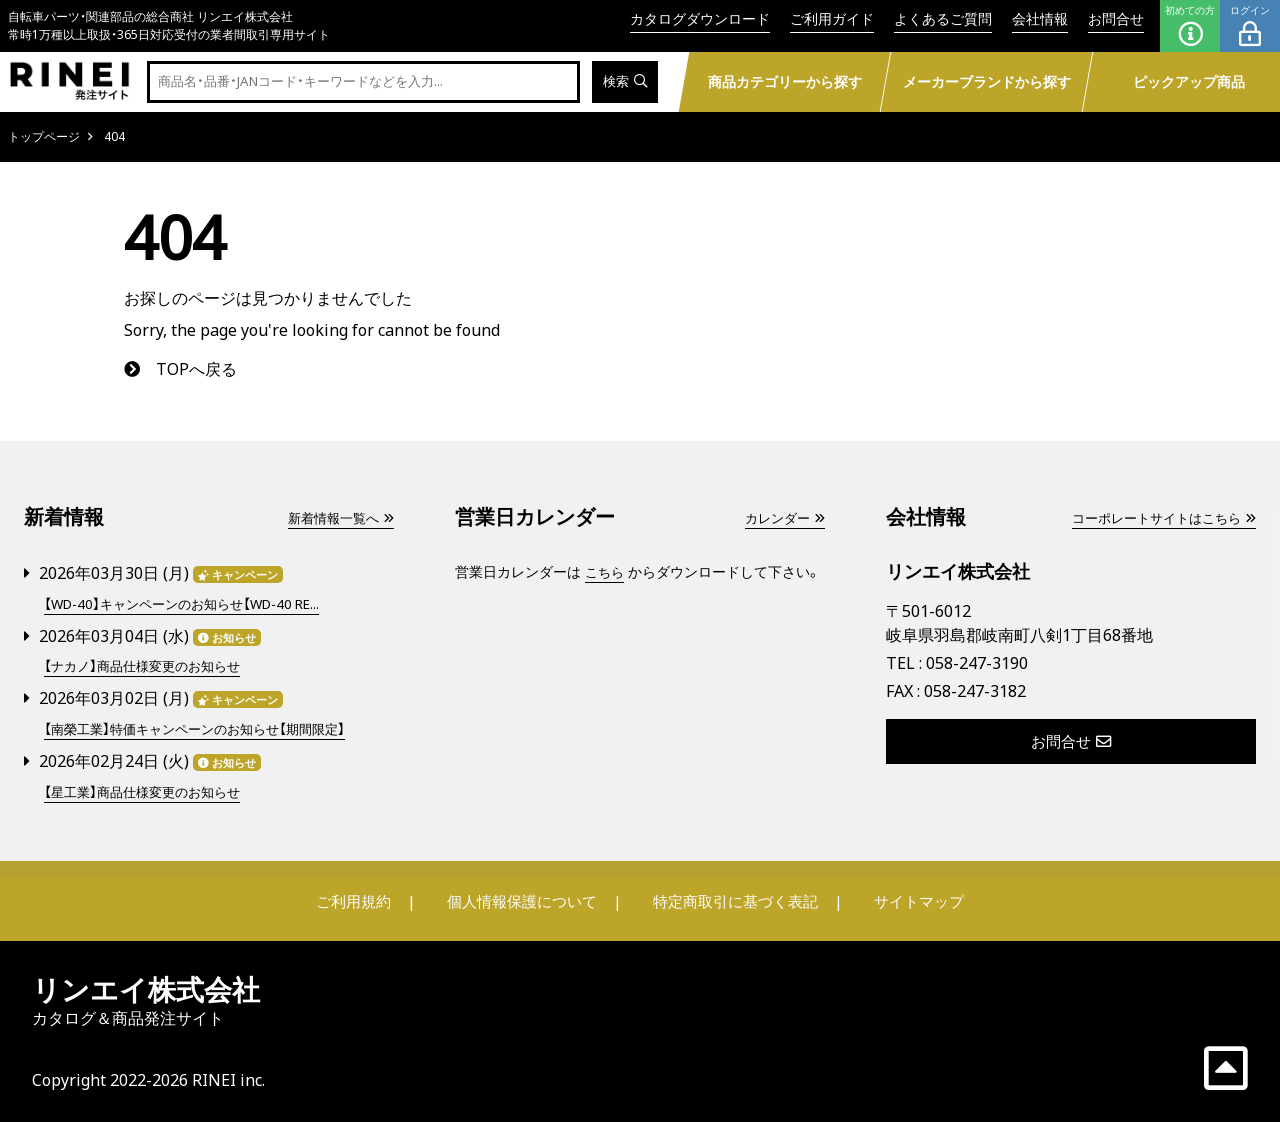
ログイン (1250, 26)
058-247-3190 (977, 663)
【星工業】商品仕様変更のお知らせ (149, 789)
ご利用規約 (357, 898)
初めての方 (1190, 26)
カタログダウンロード (700, 18)
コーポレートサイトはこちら (1157, 517)
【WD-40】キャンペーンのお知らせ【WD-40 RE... (191, 603)
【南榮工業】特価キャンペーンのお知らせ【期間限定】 (205, 727)
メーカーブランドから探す (986, 81)
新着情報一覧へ (337, 517)
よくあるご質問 (943, 18)
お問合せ (1116, 18)
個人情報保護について (522, 898)
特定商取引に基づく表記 (735, 898)
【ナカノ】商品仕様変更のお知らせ (149, 665)
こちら (606, 571)
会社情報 (1040, 18)
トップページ (44, 136)
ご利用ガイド (832, 18)
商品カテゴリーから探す (784, 81)
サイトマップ (916, 898)
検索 (623, 82)
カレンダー (782, 517)
